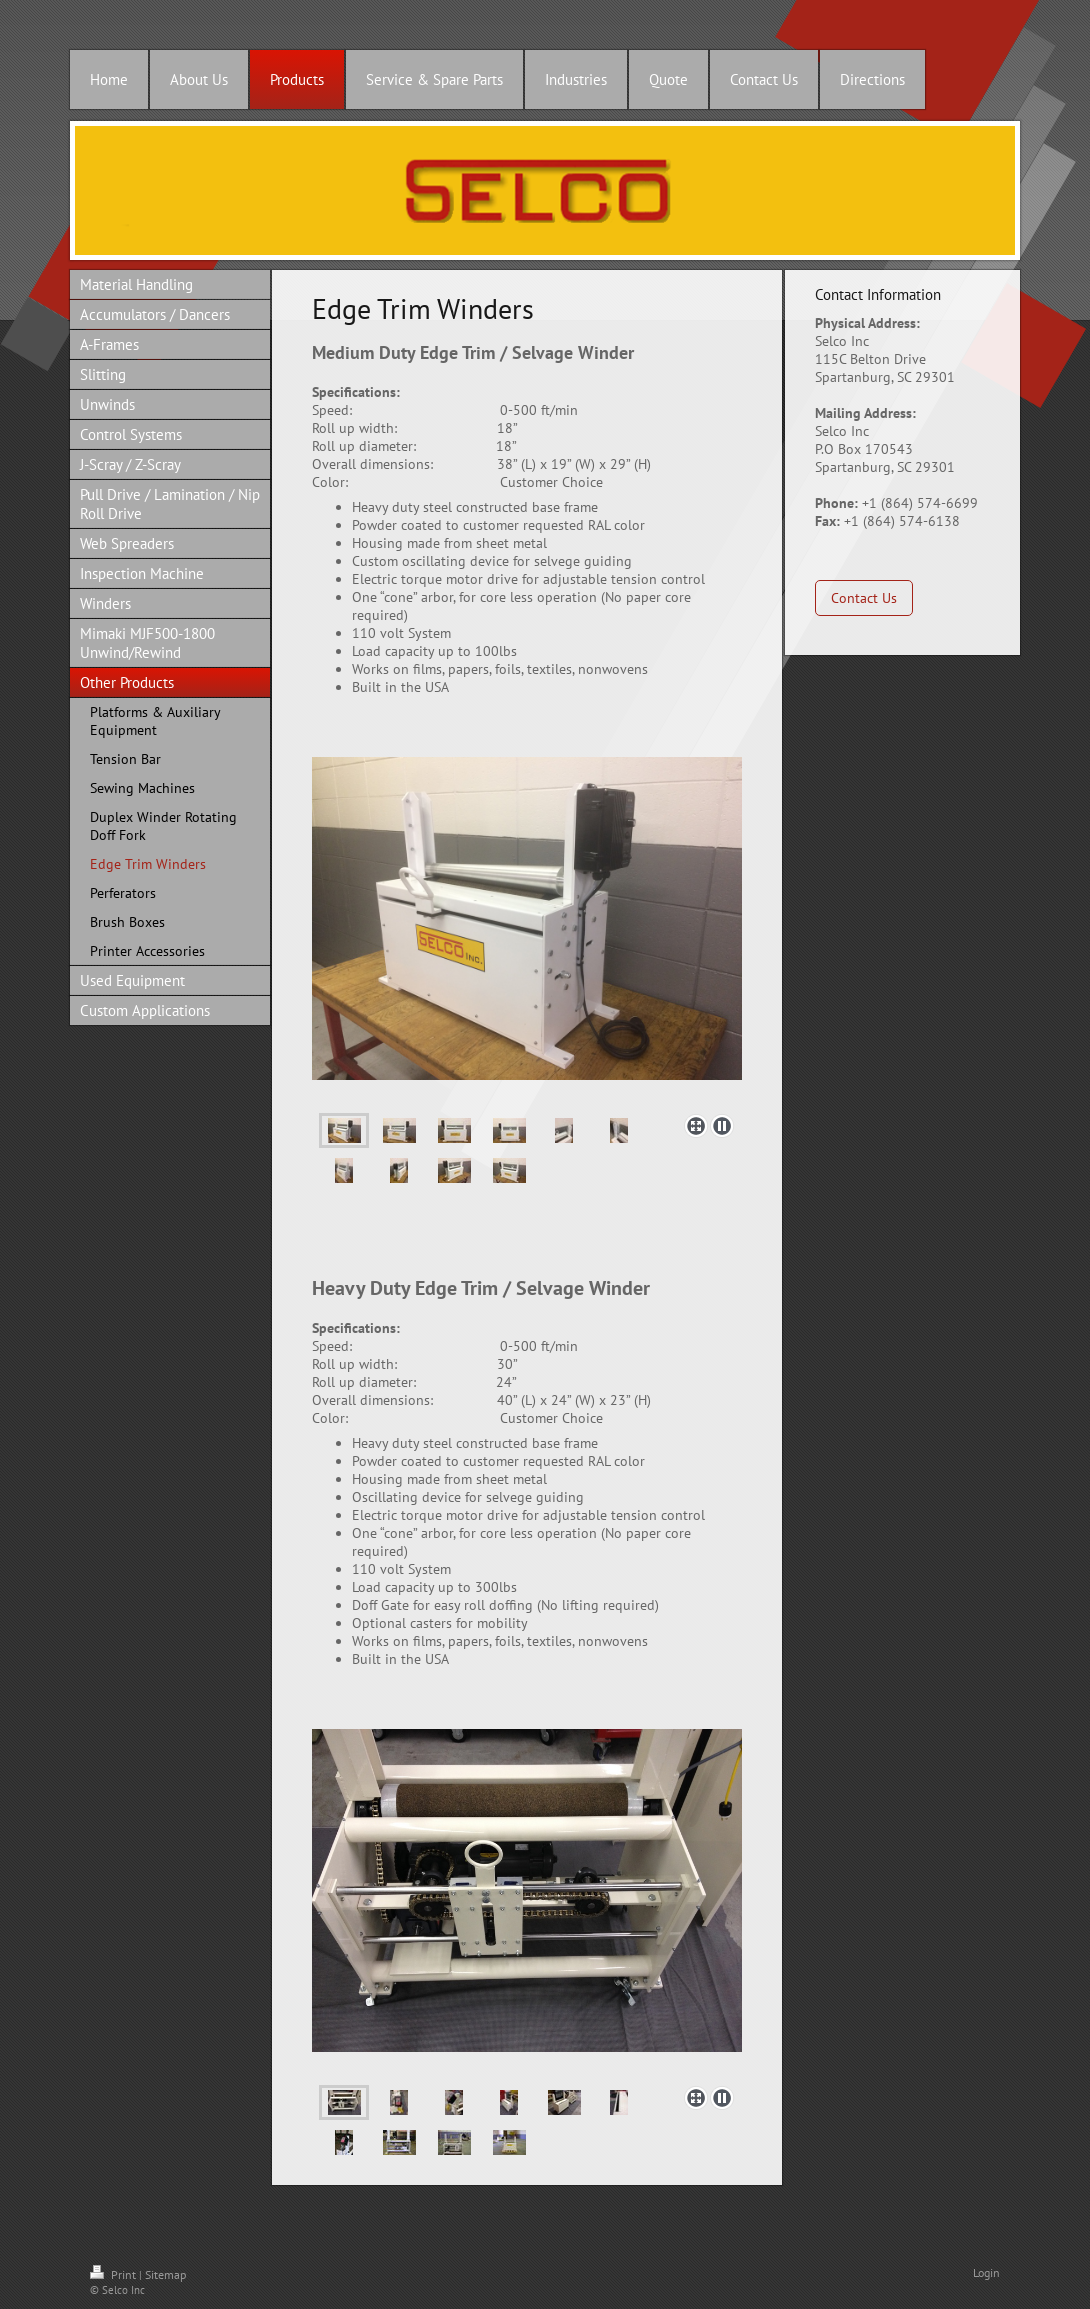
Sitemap (165, 2274)
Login (986, 2272)
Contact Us (864, 598)
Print (114, 2274)
